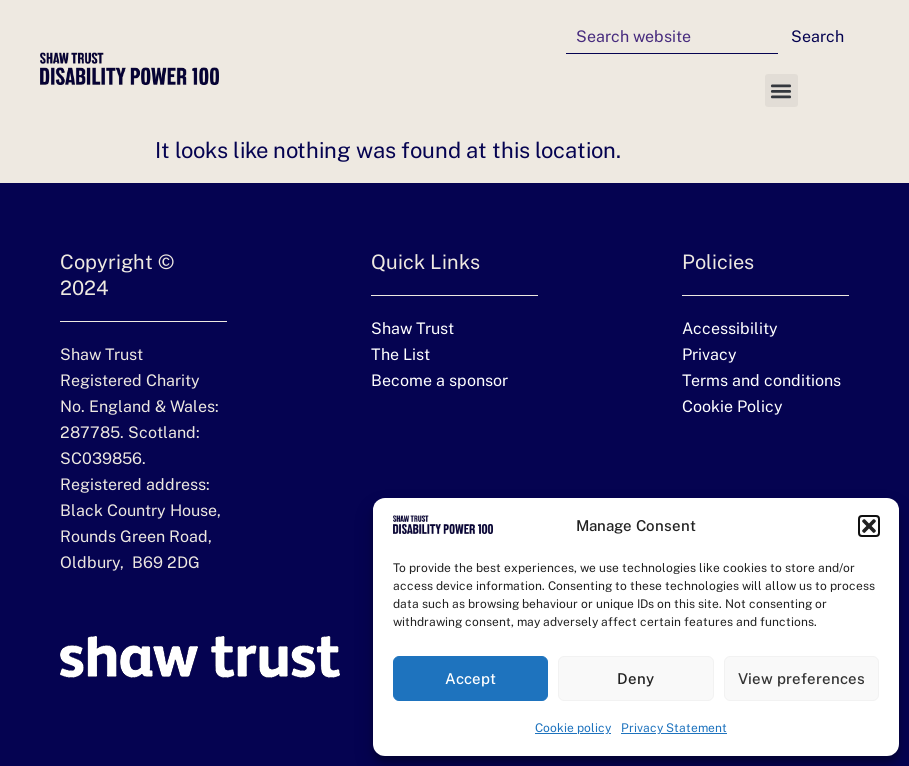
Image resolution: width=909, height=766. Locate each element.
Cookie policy (573, 728)
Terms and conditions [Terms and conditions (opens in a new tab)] (761, 380)
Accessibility (730, 328)
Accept (470, 678)
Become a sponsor (439, 380)
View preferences (801, 678)
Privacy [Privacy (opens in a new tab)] (709, 354)
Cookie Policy (732, 406)
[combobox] (672, 37)
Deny (635, 678)
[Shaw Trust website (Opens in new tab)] (200, 657)
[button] (869, 526)
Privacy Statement (674, 728)
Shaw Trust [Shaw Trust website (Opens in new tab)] (412, 328)
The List (400, 354)
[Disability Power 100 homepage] (129, 68)
